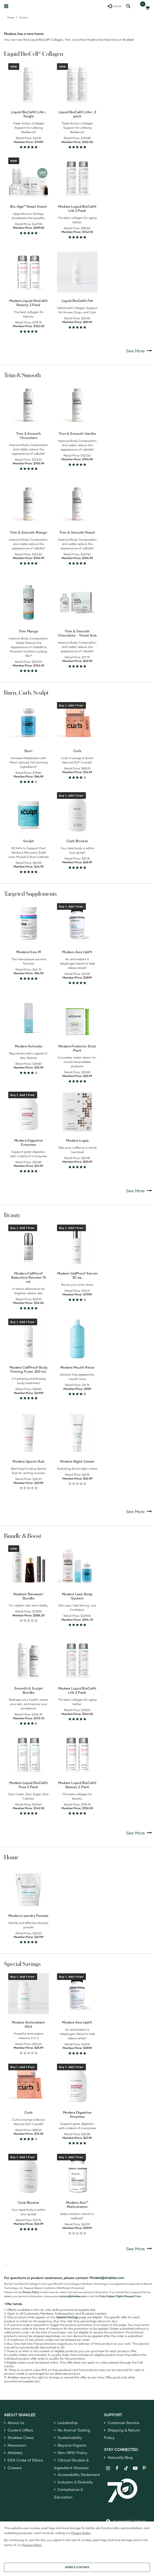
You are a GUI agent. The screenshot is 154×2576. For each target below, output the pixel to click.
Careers (15, 2467)
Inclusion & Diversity (75, 2482)
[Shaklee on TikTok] (126, 2466)
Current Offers (20, 2430)
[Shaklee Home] (24, 6)
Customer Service (123, 2422)
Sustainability (70, 2437)
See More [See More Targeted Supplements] (139, 1190)
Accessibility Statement (79, 2474)
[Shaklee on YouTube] (135, 2468)
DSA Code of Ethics (25, 2460)
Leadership (68, 2422)
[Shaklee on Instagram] (108, 2468)
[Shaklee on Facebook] (117, 2468)
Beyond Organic (72, 2445)
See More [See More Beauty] (139, 1511)
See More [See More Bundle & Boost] (139, 1832)
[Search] (128, 6)
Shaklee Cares (21, 2437)
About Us (16, 2422)
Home (10, 17)
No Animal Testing (74, 2430)
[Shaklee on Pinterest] (144, 2468)
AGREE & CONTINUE (77, 2567)
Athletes (15, 2452)
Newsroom (17, 2445)
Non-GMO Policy (72, 2452)
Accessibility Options (129, 2521)
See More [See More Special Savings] (139, 2248)
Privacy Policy (80, 2533)
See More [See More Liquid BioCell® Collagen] (139, 350)
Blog (120, 2457)
